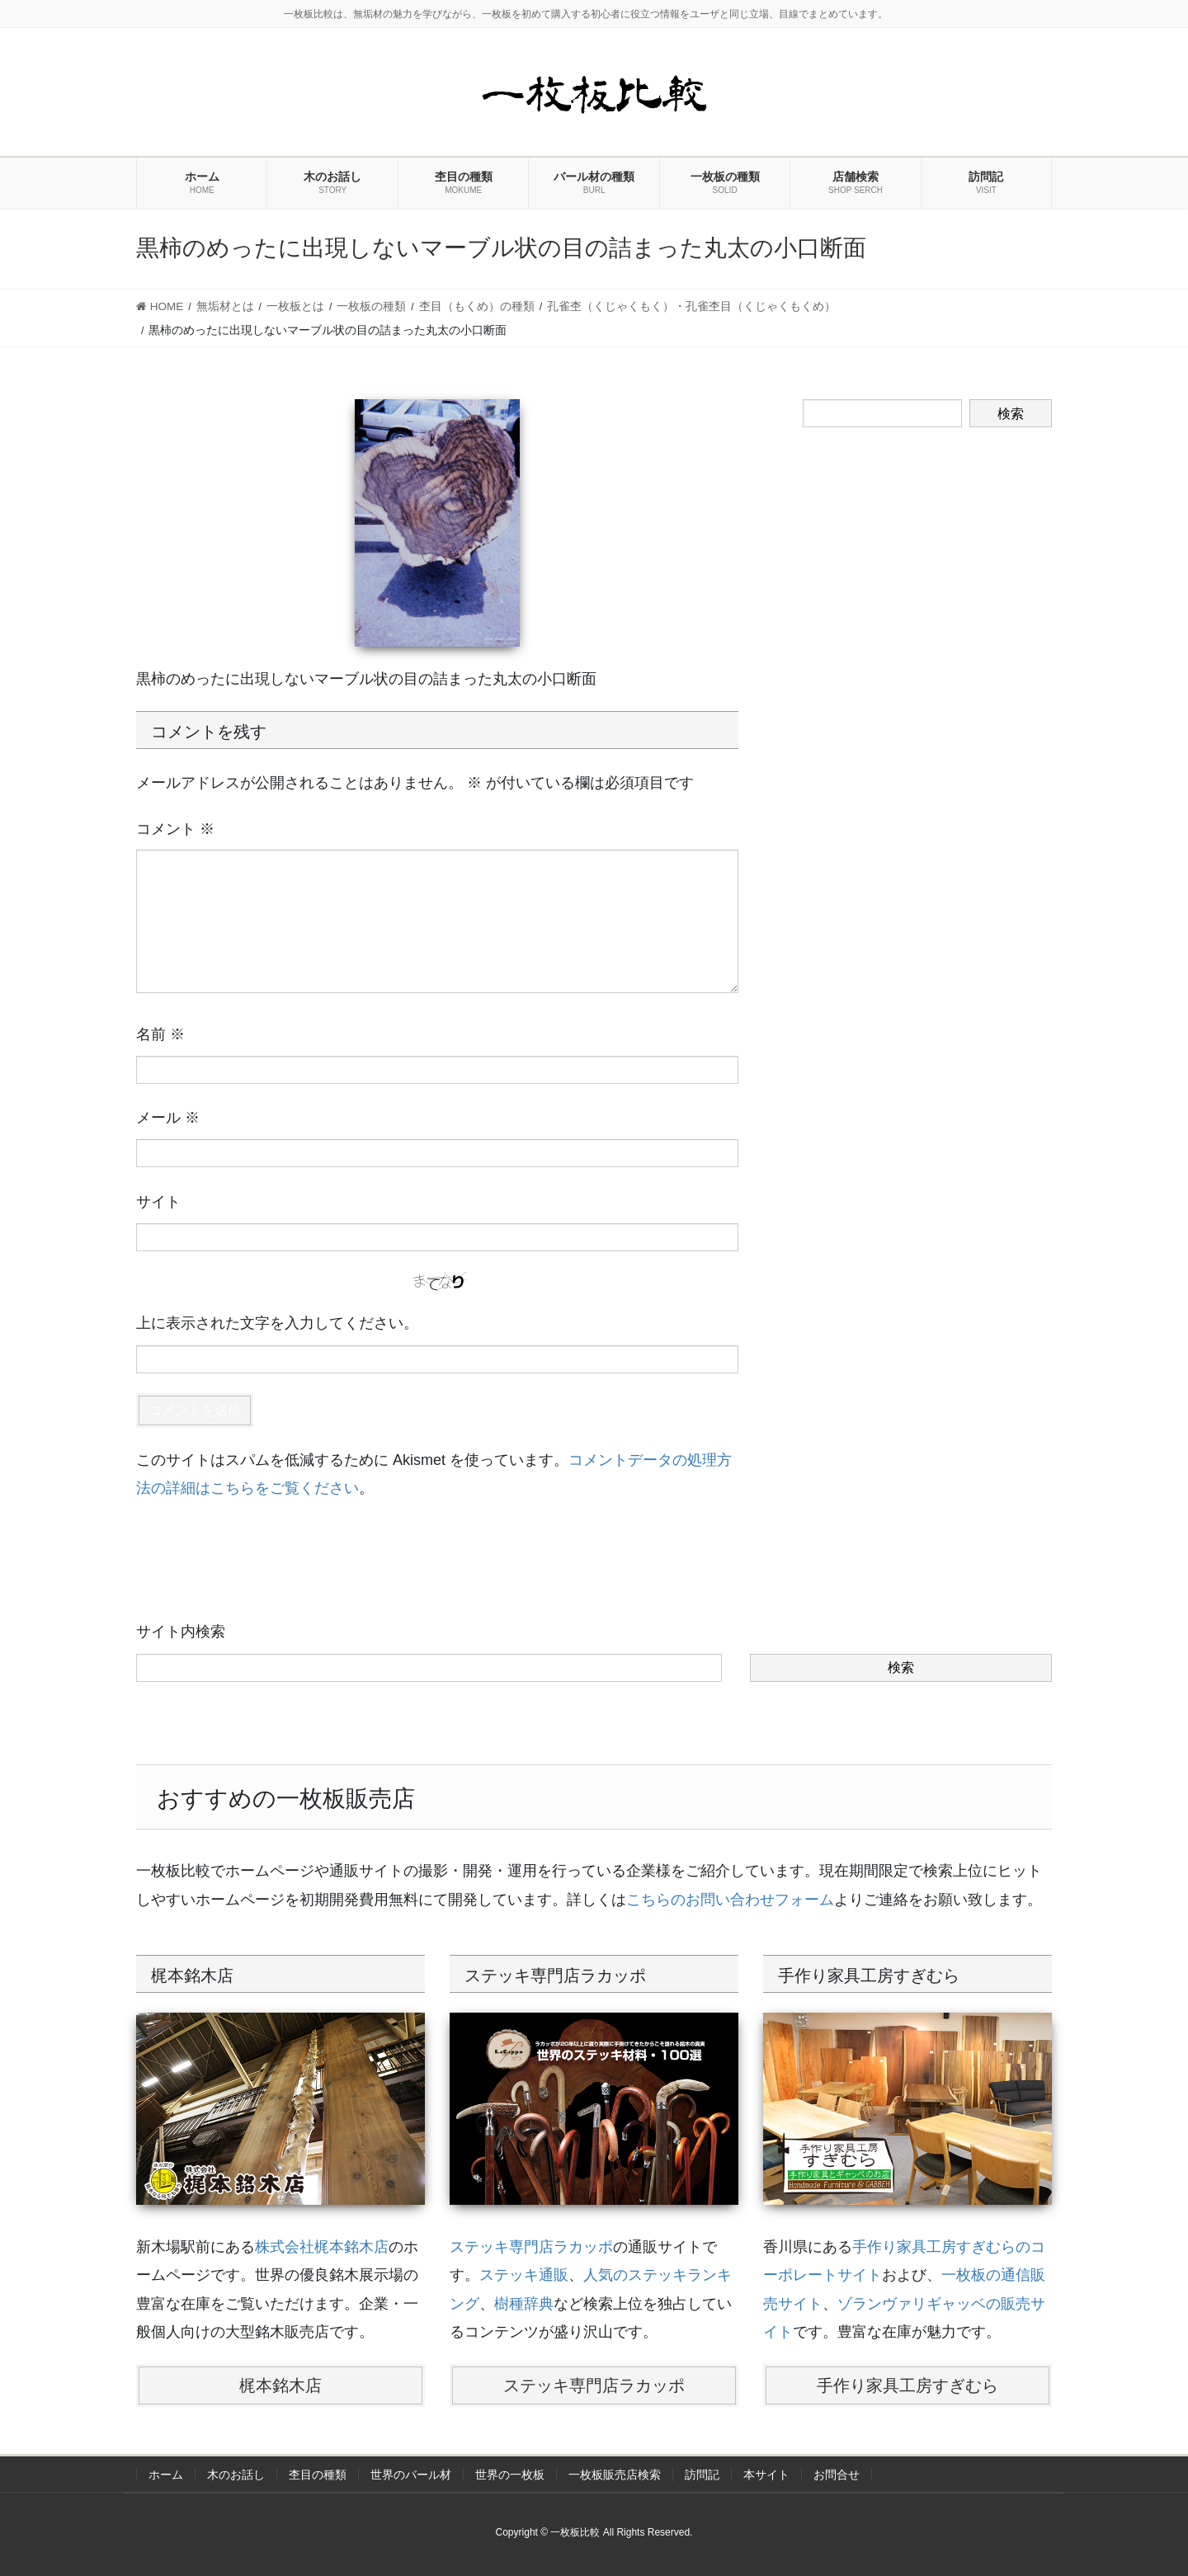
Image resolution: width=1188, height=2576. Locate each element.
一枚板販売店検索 (614, 2474)
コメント (175, 829)
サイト (158, 1202)
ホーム (165, 2474)
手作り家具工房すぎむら (907, 2385)
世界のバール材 (410, 2474)
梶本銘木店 (280, 2385)
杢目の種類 (317, 2474)
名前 (160, 1034)
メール (168, 1117)
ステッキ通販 (523, 2275)
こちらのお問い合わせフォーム (730, 1899)
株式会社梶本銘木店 (322, 2247)
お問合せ (836, 2474)
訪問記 (702, 2474)
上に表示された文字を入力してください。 (277, 1323)
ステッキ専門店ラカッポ (531, 2247)
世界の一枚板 (509, 2474)
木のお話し (236, 2474)
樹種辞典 (524, 2304)
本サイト (766, 2474)
